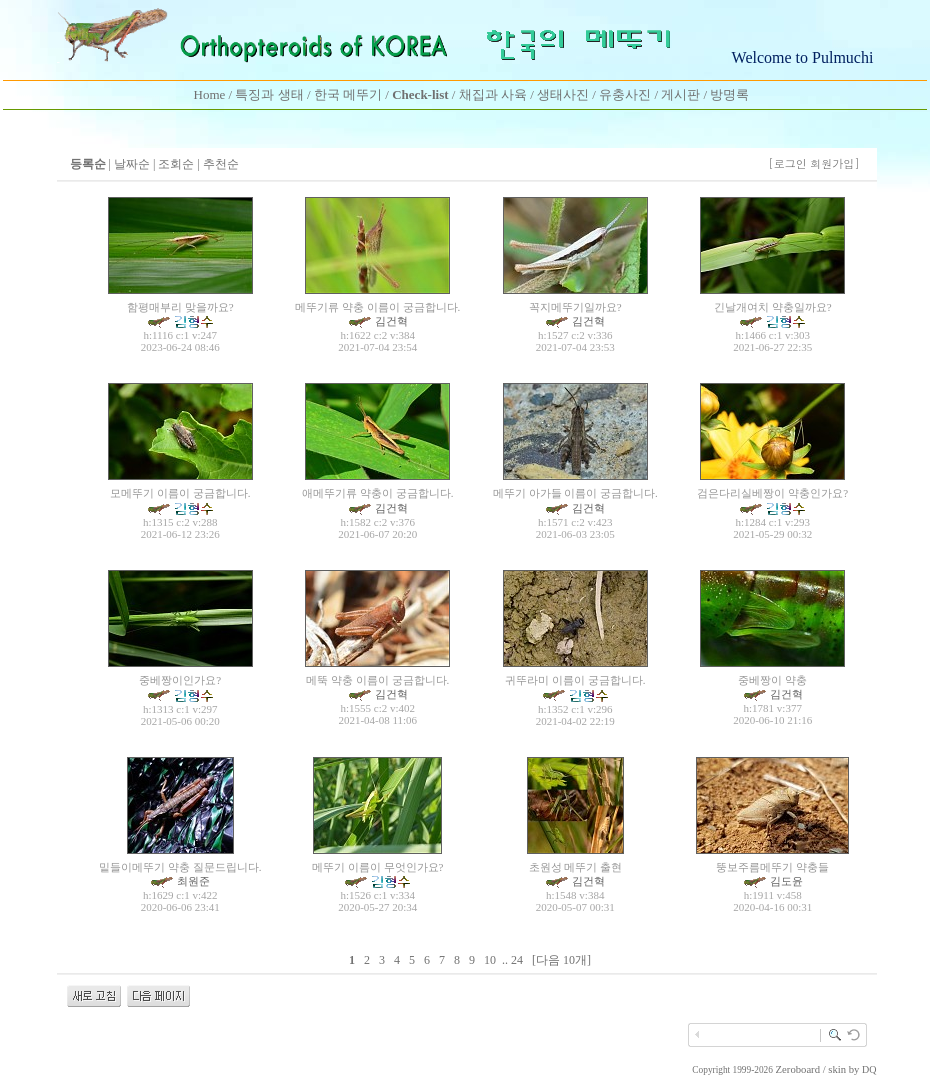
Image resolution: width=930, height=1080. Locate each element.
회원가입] (836, 163)
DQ (869, 1069)
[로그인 (787, 163)
